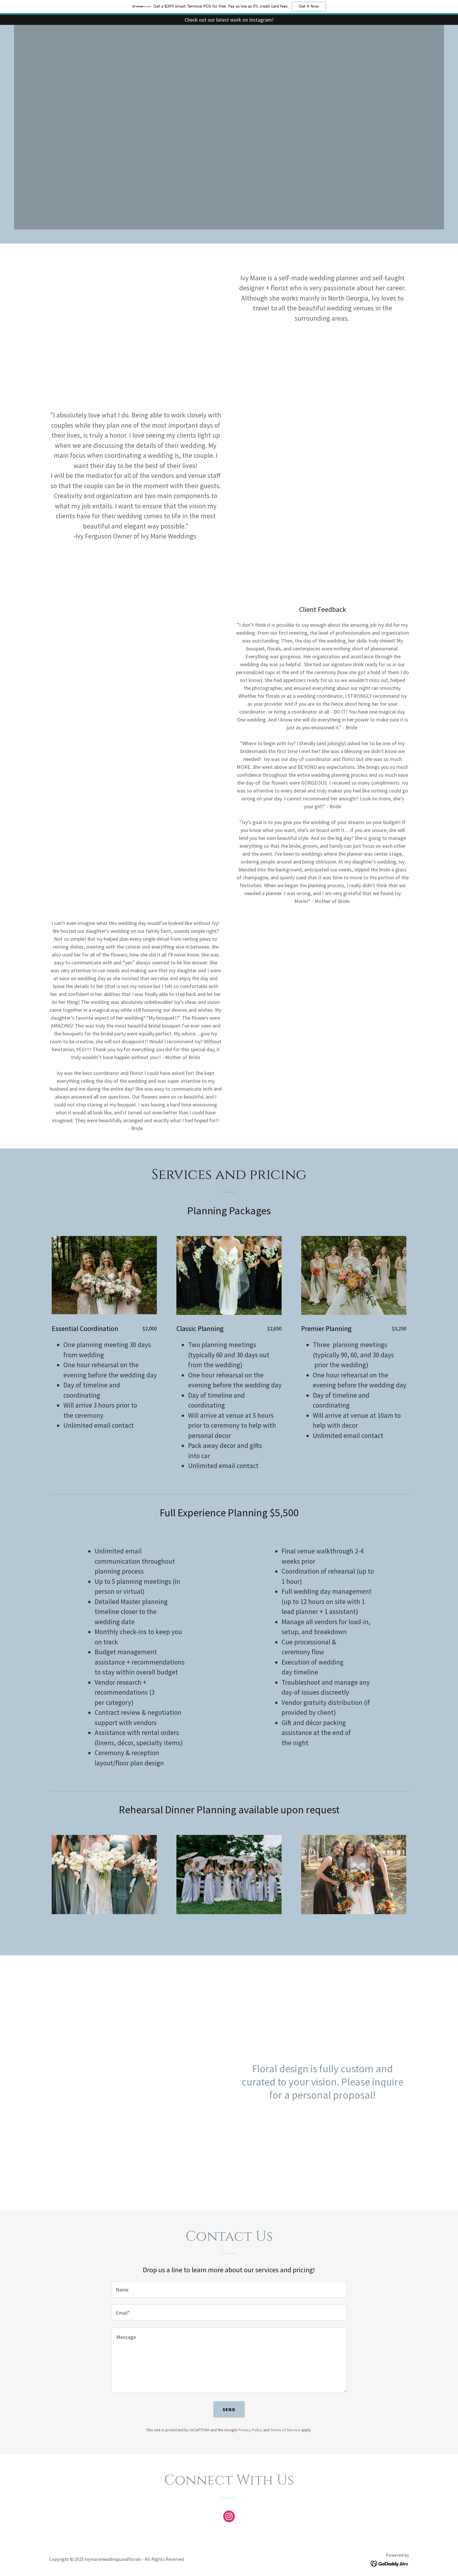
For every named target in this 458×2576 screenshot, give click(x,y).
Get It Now (309, 6)
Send (229, 2409)
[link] (229, 2517)
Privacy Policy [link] (250, 2429)
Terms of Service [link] (285, 2429)
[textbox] (228, 2289)
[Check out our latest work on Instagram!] (229, 20)
